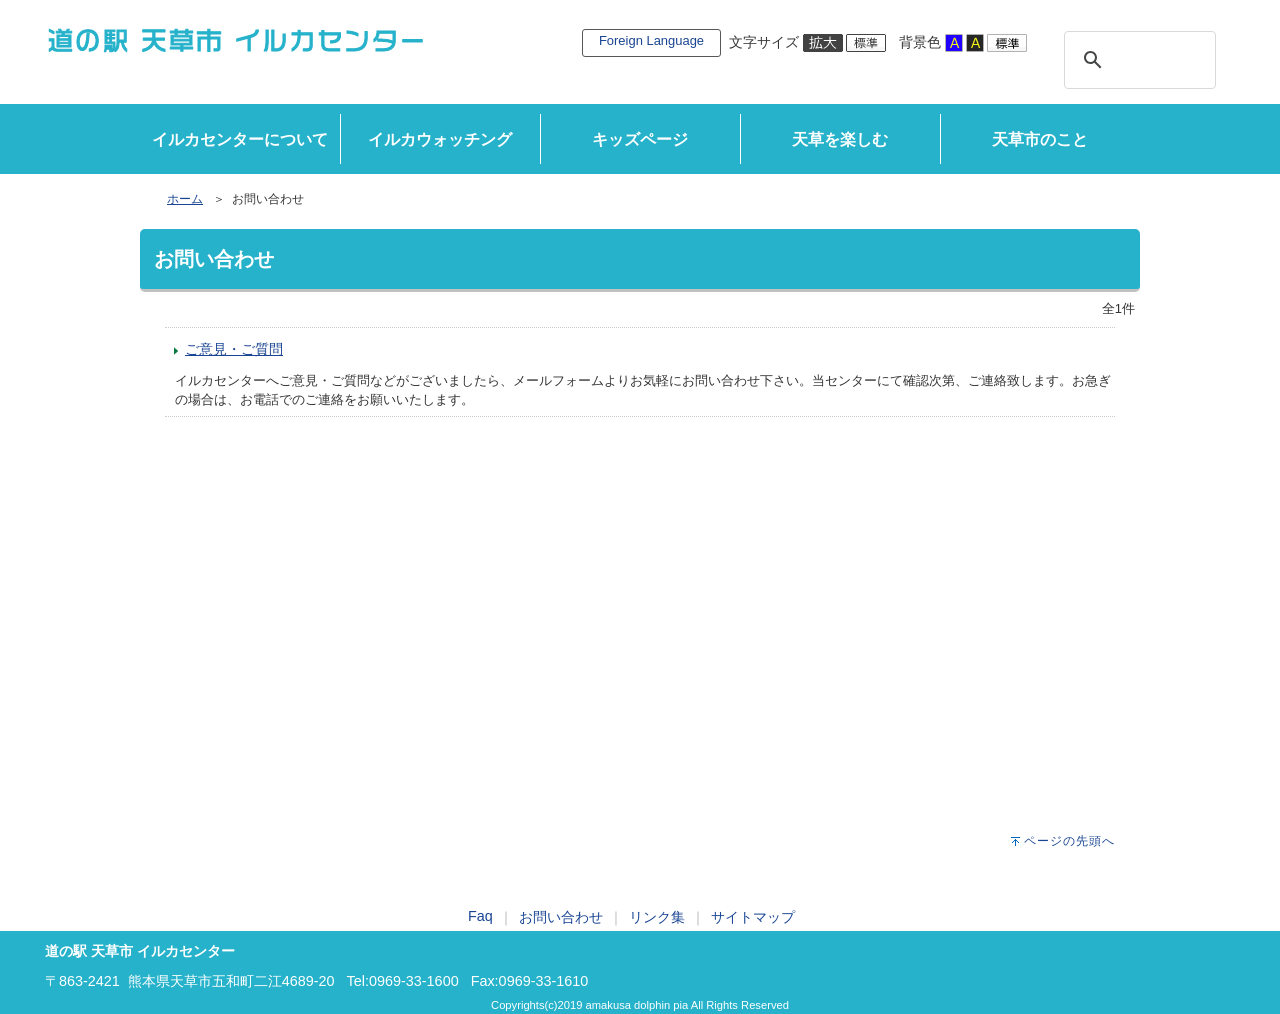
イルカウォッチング (440, 139)
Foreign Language (651, 40)
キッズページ (640, 139)
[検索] (1137, 60)
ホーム (185, 199)
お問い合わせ (561, 917)
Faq (480, 916)
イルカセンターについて (240, 139)
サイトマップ (753, 917)
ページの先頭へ (1069, 841)
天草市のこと (1040, 139)
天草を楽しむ (840, 139)
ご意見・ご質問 (234, 349)
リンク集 (657, 917)
